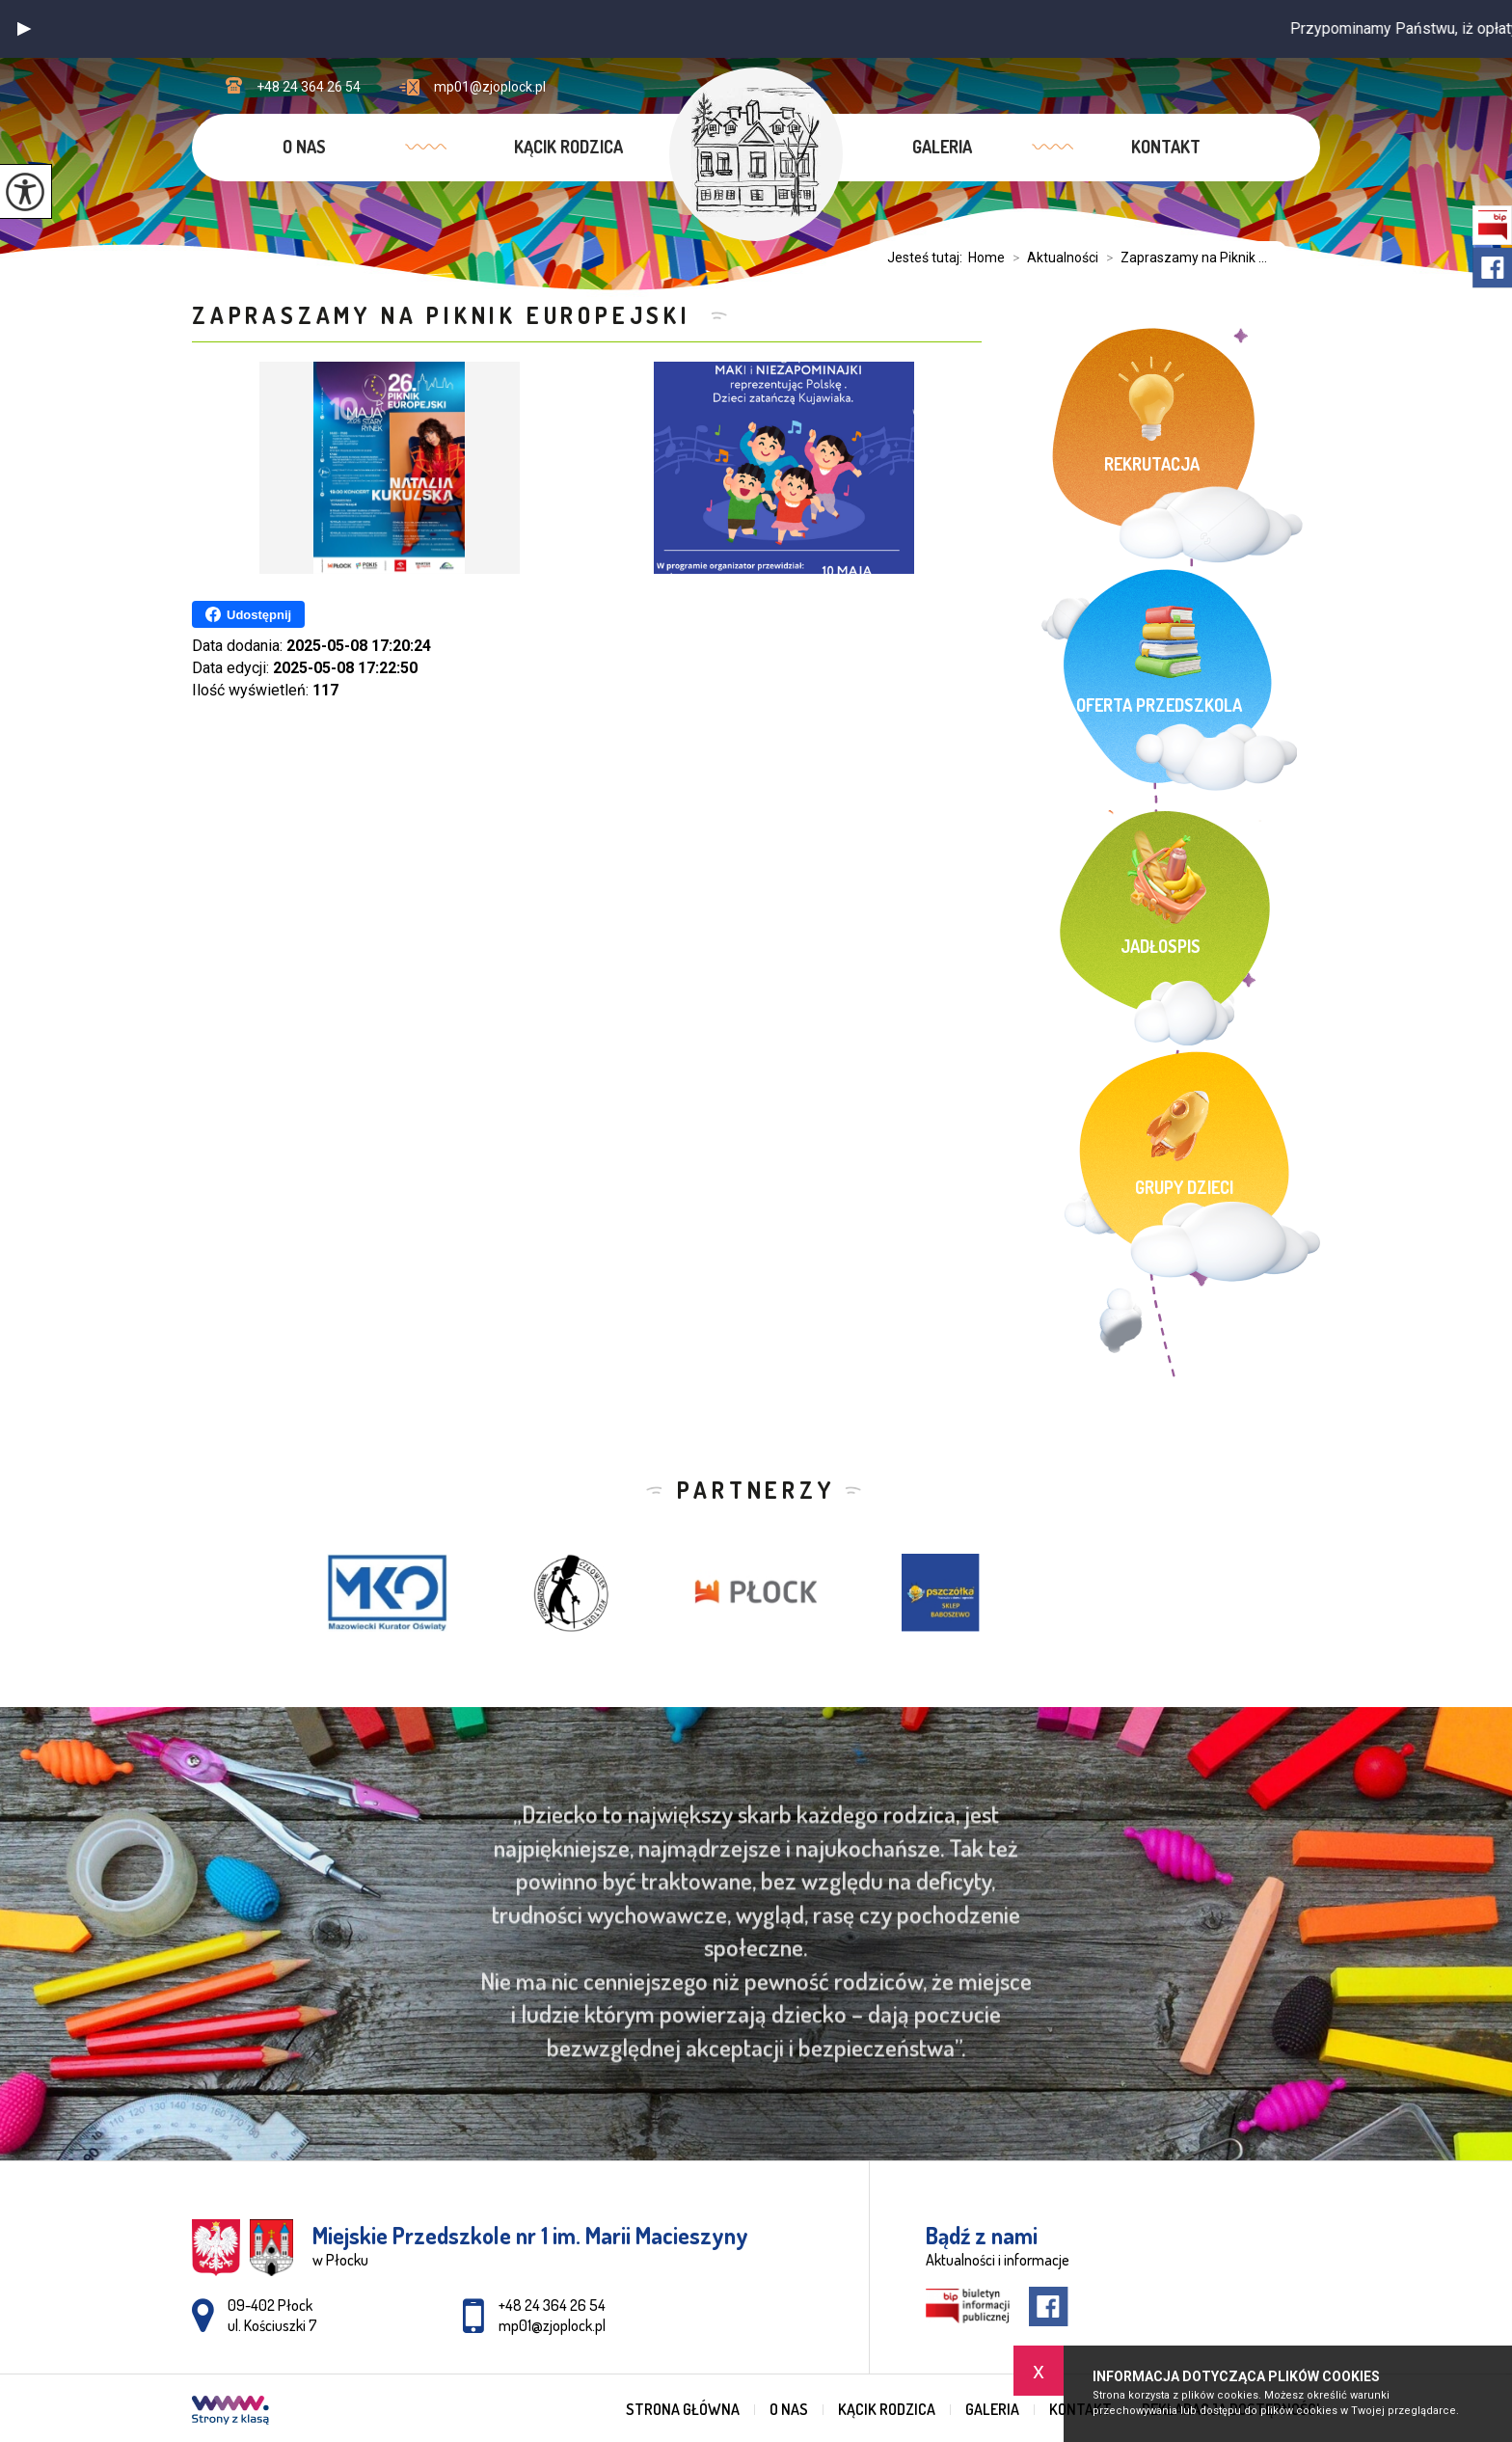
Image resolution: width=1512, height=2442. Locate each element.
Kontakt (1166, 146)
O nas (304, 146)
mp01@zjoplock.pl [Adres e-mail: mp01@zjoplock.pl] (552, 2325)
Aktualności (1051, 257)
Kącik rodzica (568, 146)
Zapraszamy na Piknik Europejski (446, 315)
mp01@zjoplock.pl (472, 87)
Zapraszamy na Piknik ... (1182, 257)
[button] (24, 29)
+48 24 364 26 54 (293, 86)
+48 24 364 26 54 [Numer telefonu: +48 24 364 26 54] (552, 2305)
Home (986, 257)
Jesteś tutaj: (927, 257)
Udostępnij (248, 614)
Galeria (942, 146)
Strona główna (683, 2409)
